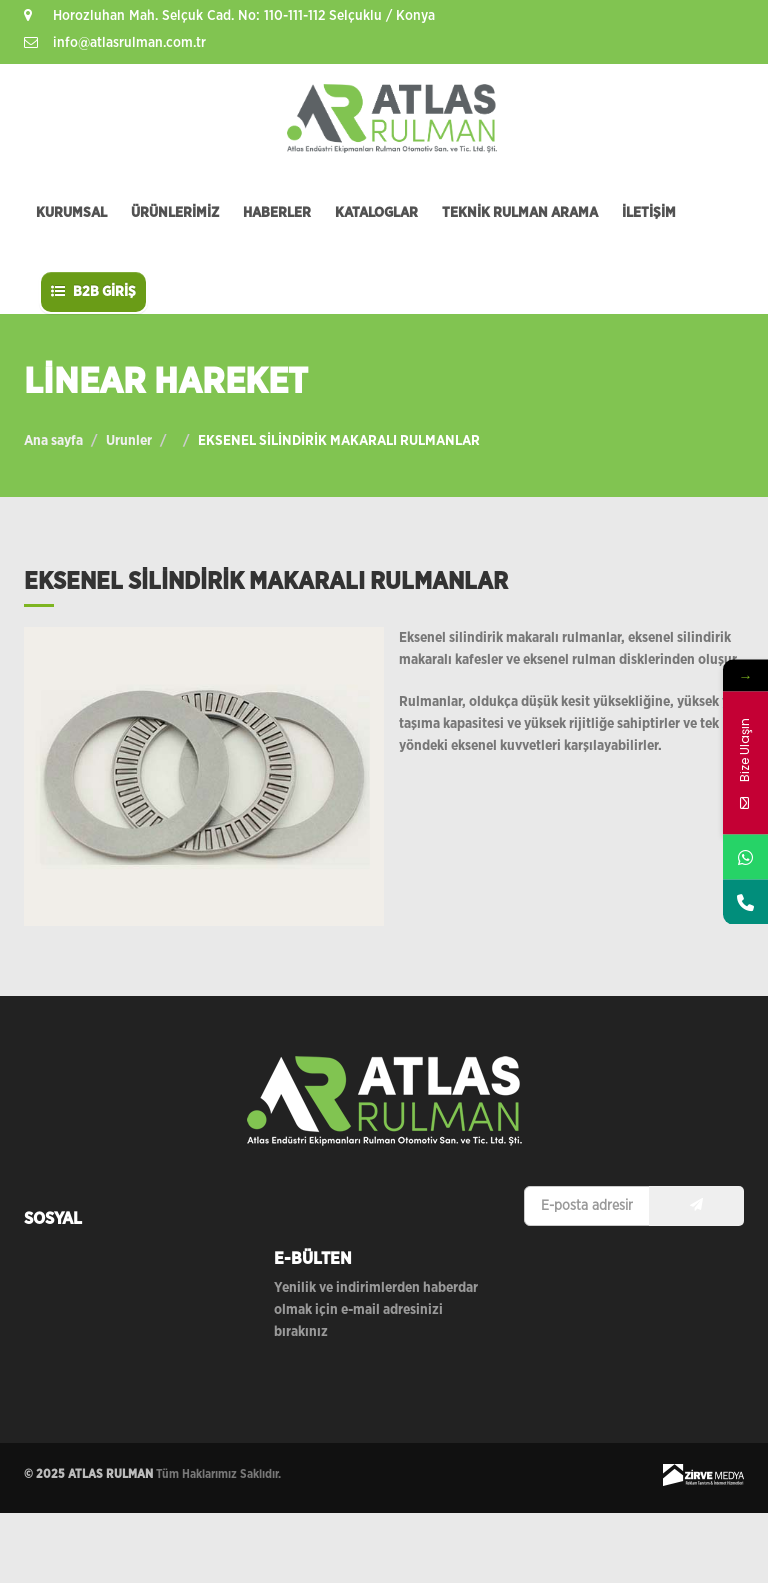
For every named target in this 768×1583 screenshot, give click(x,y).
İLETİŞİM (649, 213)
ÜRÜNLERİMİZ (175, 213)
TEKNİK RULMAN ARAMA (520, 213)
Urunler (129, 441)
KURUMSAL (71, 213)
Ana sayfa (53, 441)
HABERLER (277, 213)
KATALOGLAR (376, 213)
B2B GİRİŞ (93, 291)
